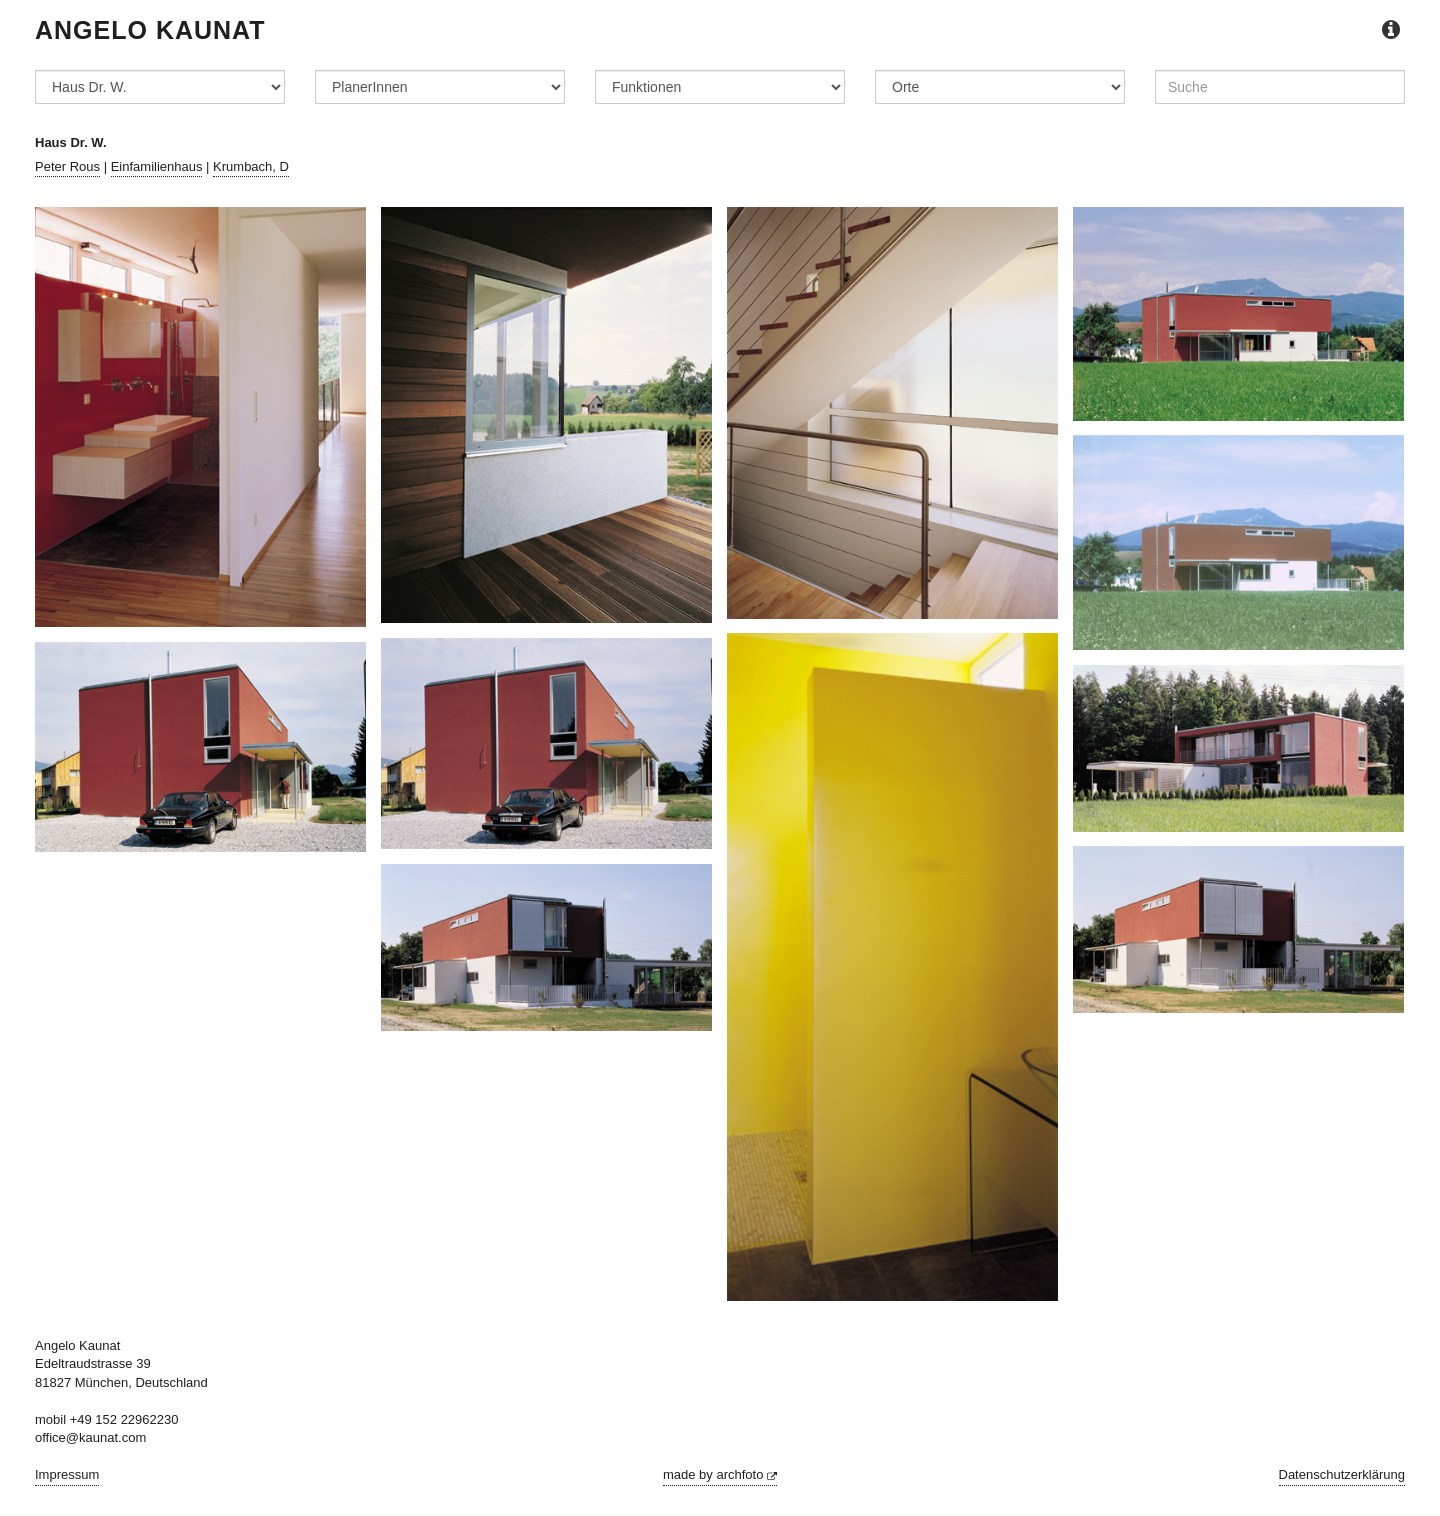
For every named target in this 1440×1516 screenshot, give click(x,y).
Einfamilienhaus (157, 166)
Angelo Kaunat (150, 30)
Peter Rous (67, 166)
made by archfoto (720, 1474)
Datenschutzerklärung (1342, 1474)
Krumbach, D (251, 166)
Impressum (67, 1474)
